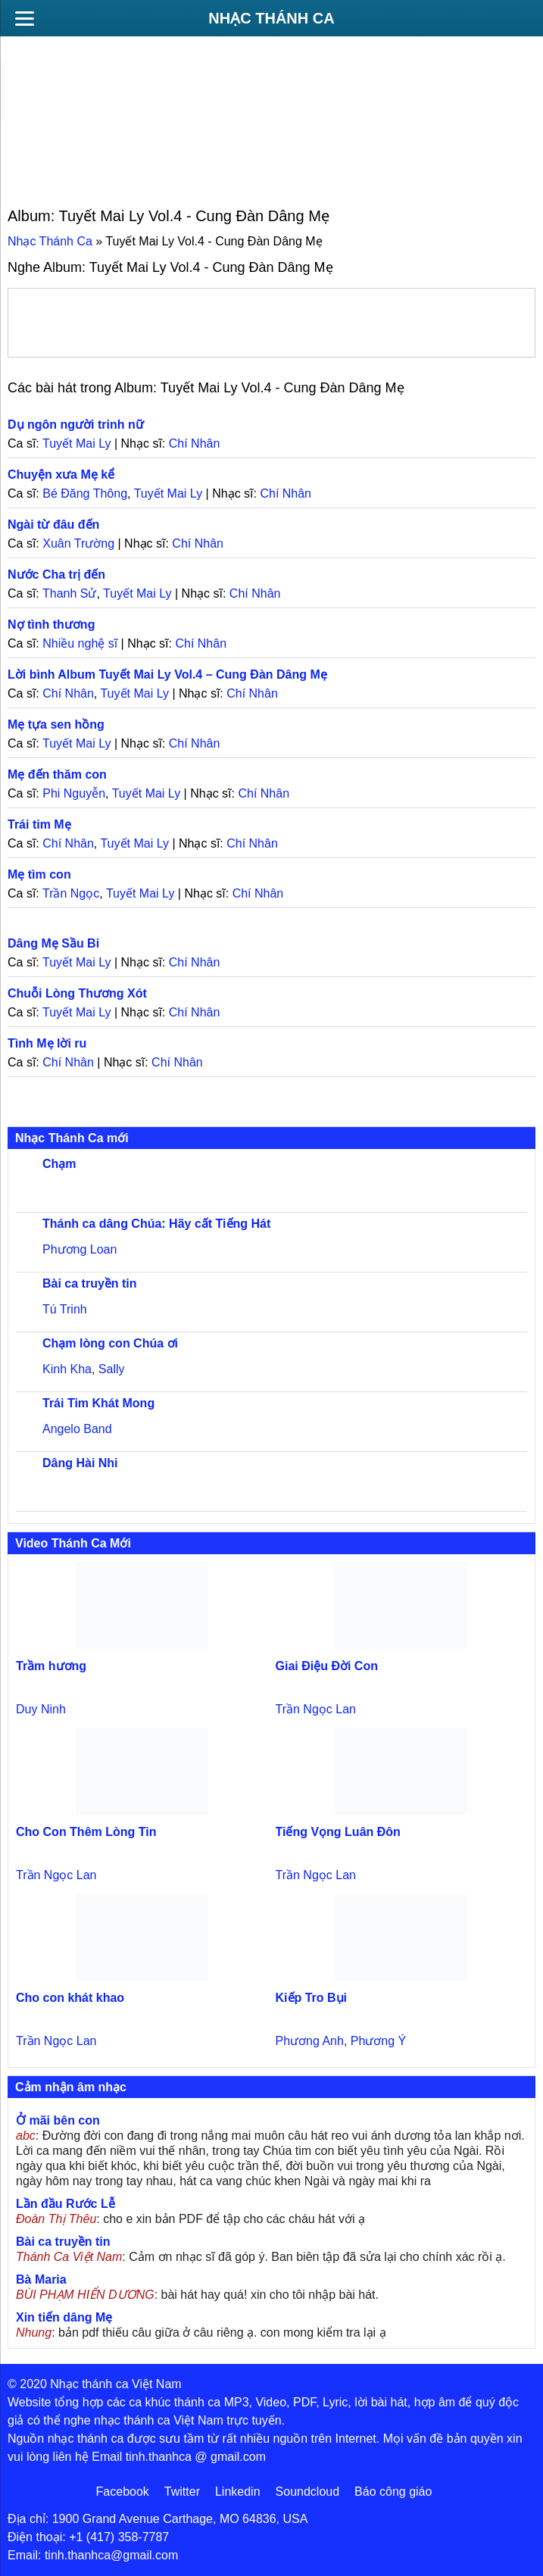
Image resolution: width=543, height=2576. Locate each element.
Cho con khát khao (70, 1997)
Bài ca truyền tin (89, 1283)
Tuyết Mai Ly (76, 443)
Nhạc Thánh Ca (271, 18)
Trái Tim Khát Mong (98, 1403)
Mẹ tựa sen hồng (56, 724)
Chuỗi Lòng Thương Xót (77, 993)
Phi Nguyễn (73, 793)
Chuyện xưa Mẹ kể (61, 474)
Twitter (182, 2491)
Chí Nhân (194, 443)
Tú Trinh (64, 1309)
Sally (111, 1369)
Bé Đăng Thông (84, 493)
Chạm (59, 1163)
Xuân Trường (78, 543)
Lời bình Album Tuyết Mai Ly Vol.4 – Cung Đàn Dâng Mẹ (167, 674)
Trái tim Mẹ (39, 824)
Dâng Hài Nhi (80, 1463)
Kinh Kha (67, 1369)
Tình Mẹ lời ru (47, 1043)
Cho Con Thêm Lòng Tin (86, 1831)
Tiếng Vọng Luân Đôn (338, 1831)
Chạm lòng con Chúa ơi (110, 1343)
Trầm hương (51, 1666)
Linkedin (238, 2491)
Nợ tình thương (51, 624)
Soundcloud (308, 2491)
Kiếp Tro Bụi (312, 1997)
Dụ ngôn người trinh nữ (76, 424)
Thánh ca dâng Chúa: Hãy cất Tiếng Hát (156, 1223)
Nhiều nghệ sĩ (79, 643)
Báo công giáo (393, 2491)
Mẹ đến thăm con (57, 774)
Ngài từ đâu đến (53, 524)
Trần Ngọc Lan (316, 1709)
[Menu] (24, 18)
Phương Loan (79, 1249)
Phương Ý (378, 2040)
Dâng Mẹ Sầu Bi (53, 943)
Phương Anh (310, 2040)
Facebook (122, 2491)
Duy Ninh (41, 1709)
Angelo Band (77, 1428)
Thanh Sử (69, 593)
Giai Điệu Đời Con (327, 1666)
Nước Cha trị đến (56, 574)
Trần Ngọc (70, 893)
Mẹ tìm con (39, 874)
